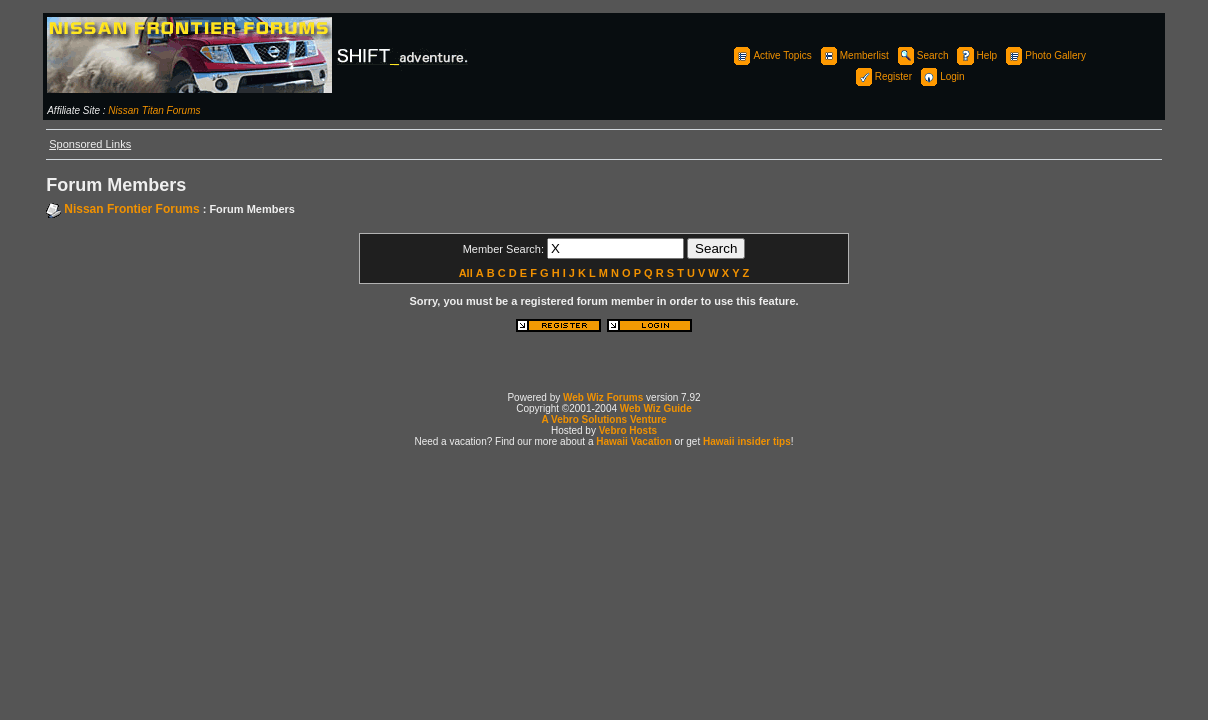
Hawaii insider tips (747, 441)
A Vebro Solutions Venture (603, 419)
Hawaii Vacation (634, 441)
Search (922, 55)
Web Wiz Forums (603, 397)
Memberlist (853, 55)
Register (882, 76)
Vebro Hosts (628, 430)
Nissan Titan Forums (154, 110)
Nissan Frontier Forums (131, 209)
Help (976, 55)
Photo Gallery (1044, 55)
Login (941, 76)
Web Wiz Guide (656, 408)
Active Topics (771, 55)
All (466, 273)
